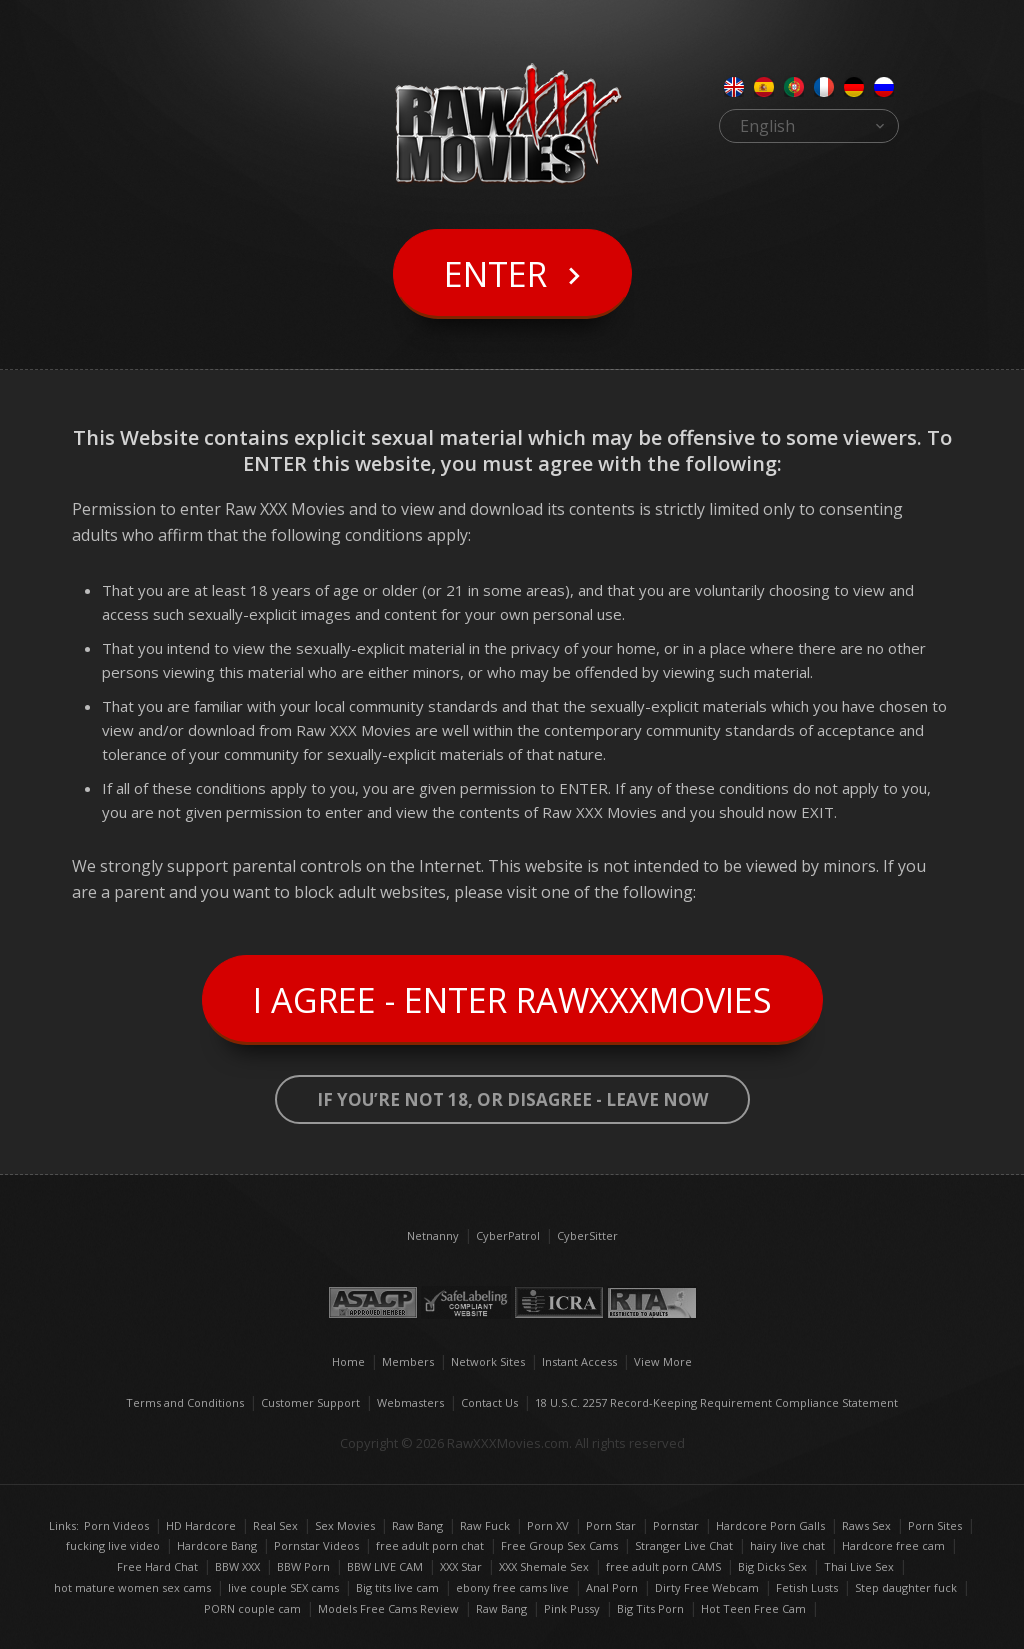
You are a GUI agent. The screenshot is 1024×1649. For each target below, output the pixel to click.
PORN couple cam (252, 1608)
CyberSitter (587, 1235)
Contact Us (489, 1402)
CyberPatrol (508, 1235)
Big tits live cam (397, 1587)
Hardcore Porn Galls (770, 1525)
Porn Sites (935, 1525)
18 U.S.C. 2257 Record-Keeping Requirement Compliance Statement (716, 1402)
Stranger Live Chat (684, 1545)
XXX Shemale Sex (544, 1566)
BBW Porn (303, 1566)
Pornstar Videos (316, 1545)
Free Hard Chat (157, 1566)
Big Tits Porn (650, 1608)
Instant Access (579, 1361)
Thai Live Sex (859, 1566)
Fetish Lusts (807, 1587)
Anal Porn (612, 1587)
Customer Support (310, 1402)
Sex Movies (345, 1525)
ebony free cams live (512, 1587)
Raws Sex (866, 1525)
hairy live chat (787, 1545)
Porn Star (611, 1525)
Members (408, 1361)
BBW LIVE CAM (385, 1566)
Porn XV (548, 1525)
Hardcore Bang (217, 1545)
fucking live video (113, 1545)
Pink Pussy (572, 1608)
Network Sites (488, 1361)
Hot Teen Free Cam (753, 1608)
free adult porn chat (430, 1545)
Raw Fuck (485, 1525)
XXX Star (461, 1566)
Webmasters (410, 1402)
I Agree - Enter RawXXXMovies (512, 1000)
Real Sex (275, 1525)
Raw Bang (417, 1525)
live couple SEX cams (283, 1587)
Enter (495, 274)
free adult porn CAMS (663, 1566)
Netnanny (433, 1235)
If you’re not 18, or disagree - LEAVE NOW (512, 1099)
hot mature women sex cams (132, 1587)
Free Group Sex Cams (559, 1545)
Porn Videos (116, 1525)
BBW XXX (237, 1566)
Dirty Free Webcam (707, 1587)
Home (348, 1361)
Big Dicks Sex (772, 1566)
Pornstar (676, 1525)
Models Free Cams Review (388, 1608)
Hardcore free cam (893, 1545)
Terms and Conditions (185, 1402)
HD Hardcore (201, 1525)
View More (663, 1361)
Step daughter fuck (906, 1587)
